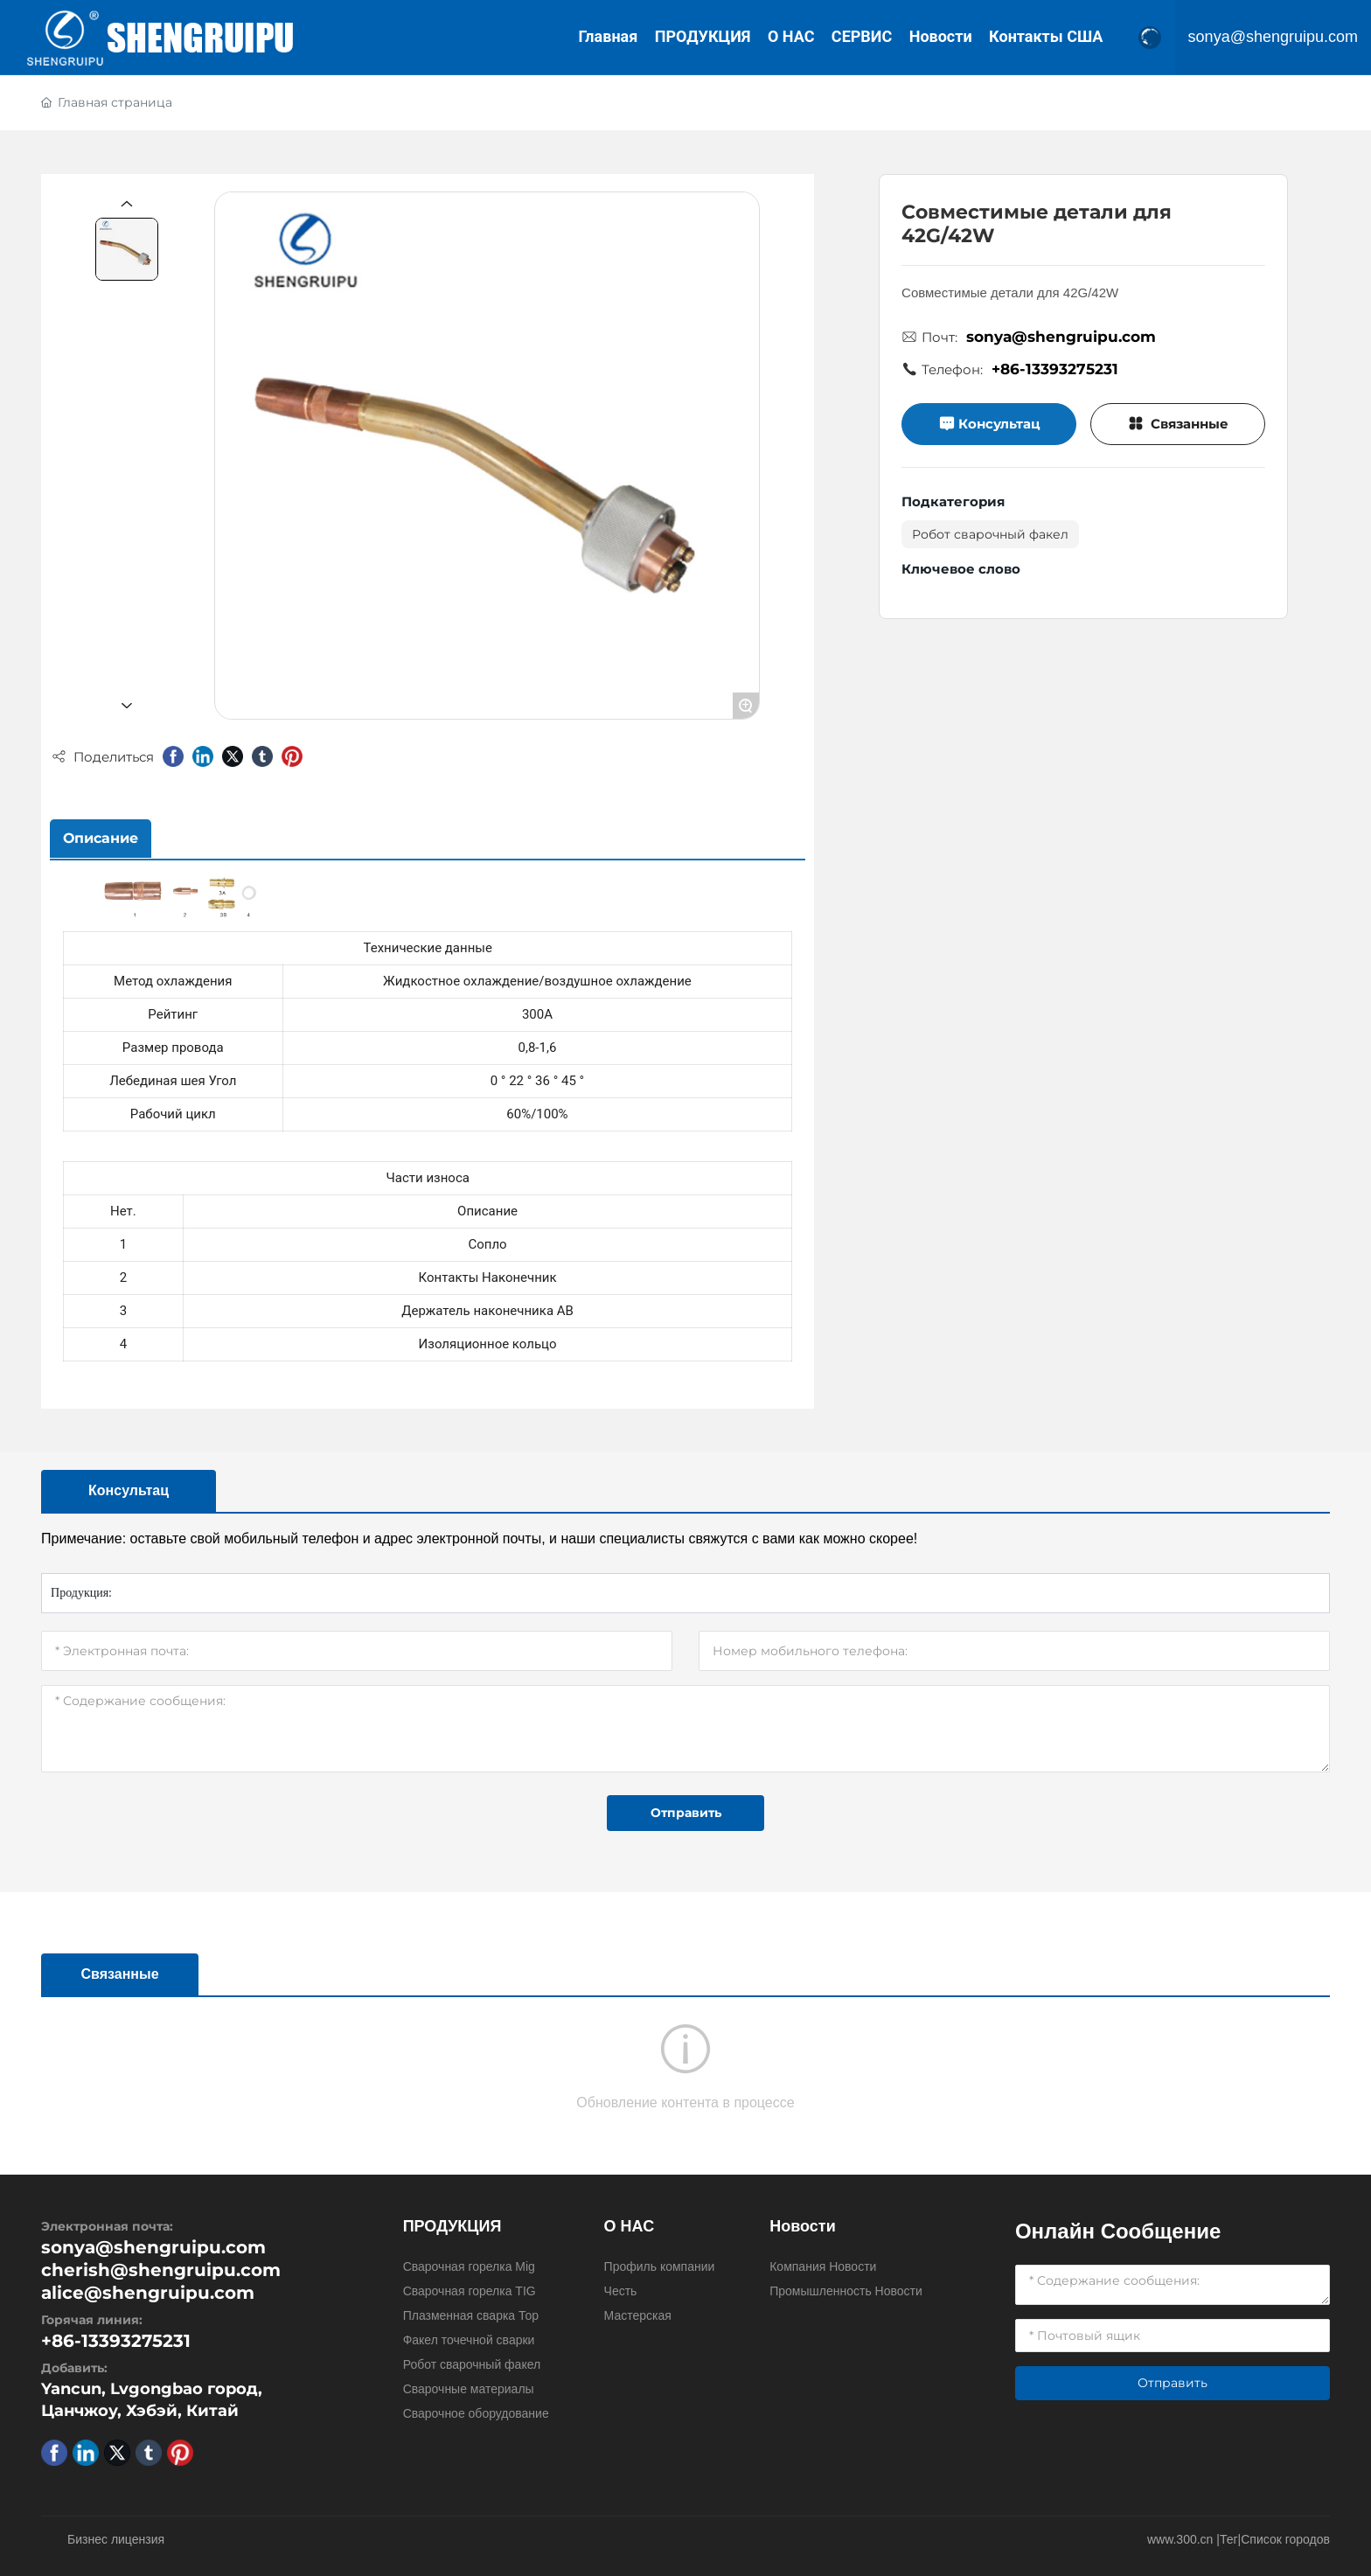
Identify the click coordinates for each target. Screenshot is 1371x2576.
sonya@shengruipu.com (1273, 37)
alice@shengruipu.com (147, 2292)
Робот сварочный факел (990, 534)
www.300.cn (1180, 2539)
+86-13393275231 (1055, 369)
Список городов (1285, 2539)
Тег (1229, 2539)
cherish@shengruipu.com (161, 2269)
